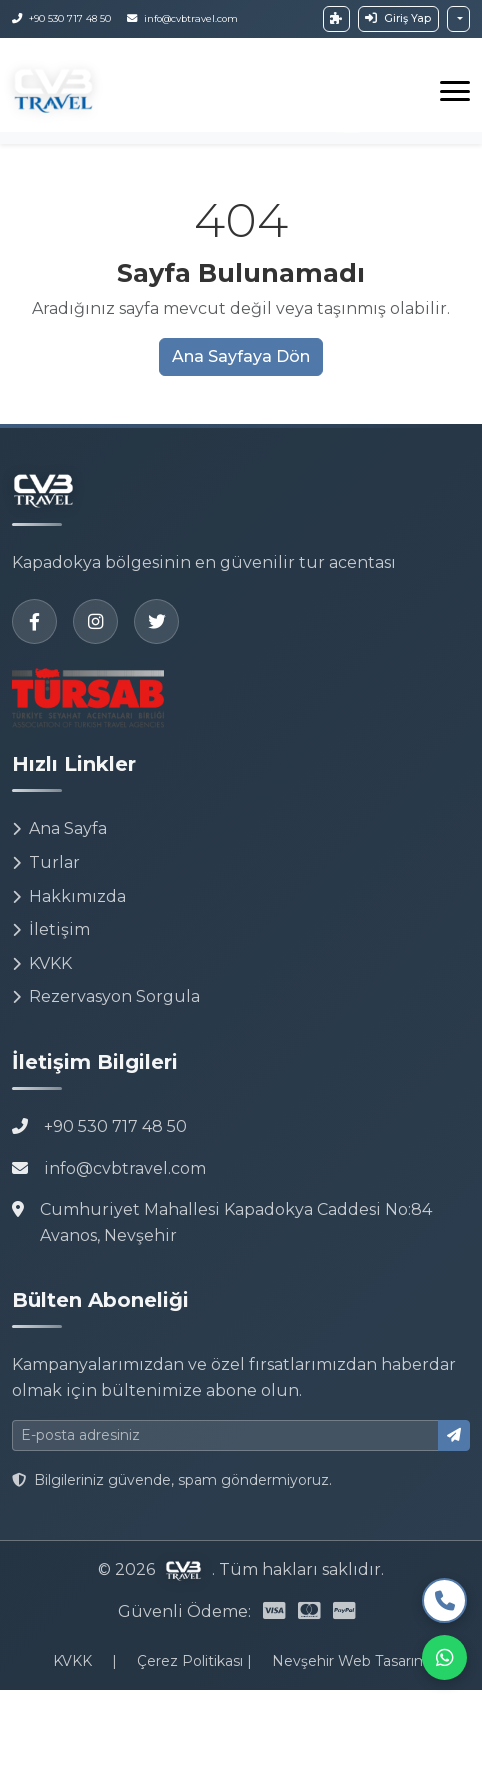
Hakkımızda (69, 896)
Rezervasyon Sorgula (106, 996)
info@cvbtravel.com (125, 1168)
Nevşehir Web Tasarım (350, 1661)
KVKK (42, 963)
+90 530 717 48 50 (115, 1126)
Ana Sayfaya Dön (241, 356)
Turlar (46, 862)
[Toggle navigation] (455, 91)
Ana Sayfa (59, 828)
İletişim (51, 929)
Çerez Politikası (192, 1661)
